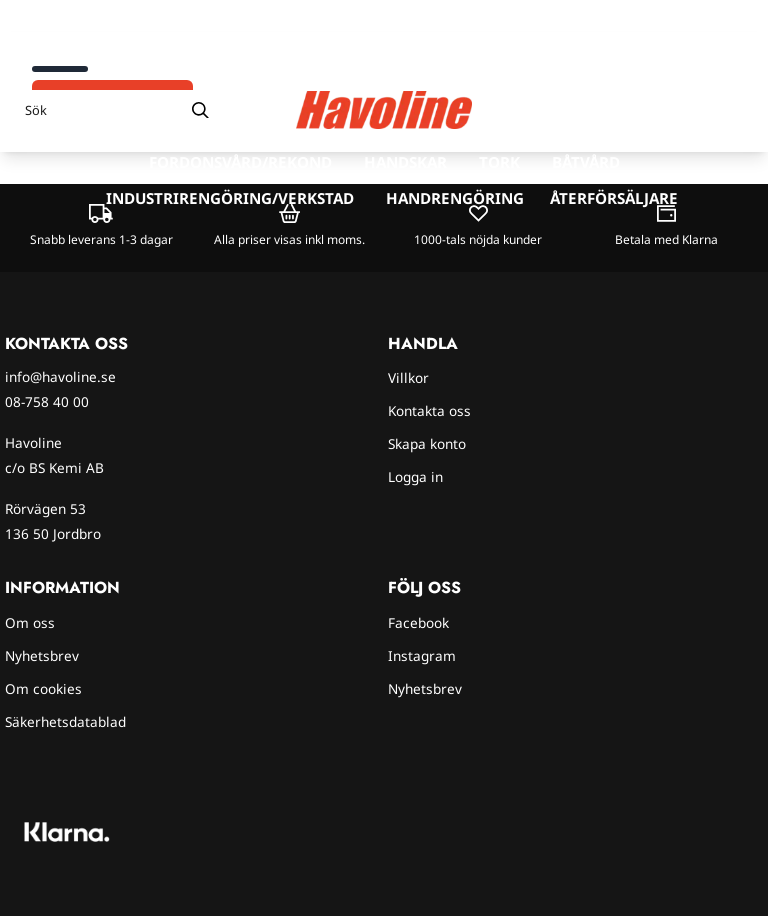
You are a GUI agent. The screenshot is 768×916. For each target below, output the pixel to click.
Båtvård (586, 162)
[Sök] (117, 110)
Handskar (405, 162)
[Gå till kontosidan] (695, 110)
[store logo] (384, 110)
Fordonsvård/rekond (240, 162)
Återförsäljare (614, 198)
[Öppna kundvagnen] (733, 110)
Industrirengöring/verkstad (230, 198)
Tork (499, 162)
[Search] (200, 110)
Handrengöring (455, 198)
